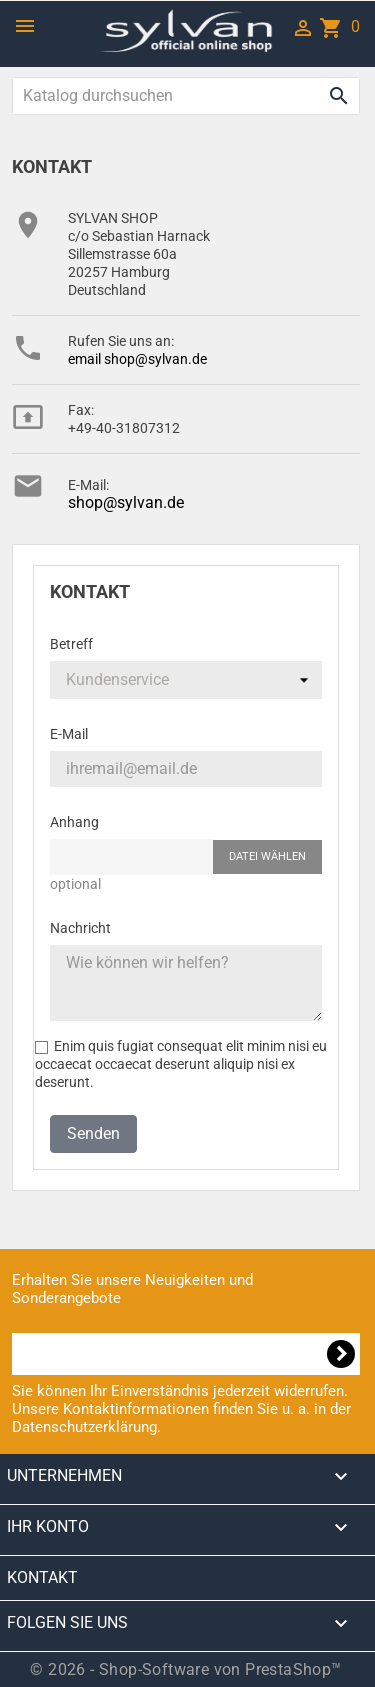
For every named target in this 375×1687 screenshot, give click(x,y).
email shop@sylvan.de (137, 359)
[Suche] (186, 96)
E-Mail (69, 734)
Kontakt (42, 1577)
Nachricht (80, 928)
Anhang (74, 822)
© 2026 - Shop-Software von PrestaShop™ (185, 1669)
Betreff (71, 644)
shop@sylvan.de (126, 502)
